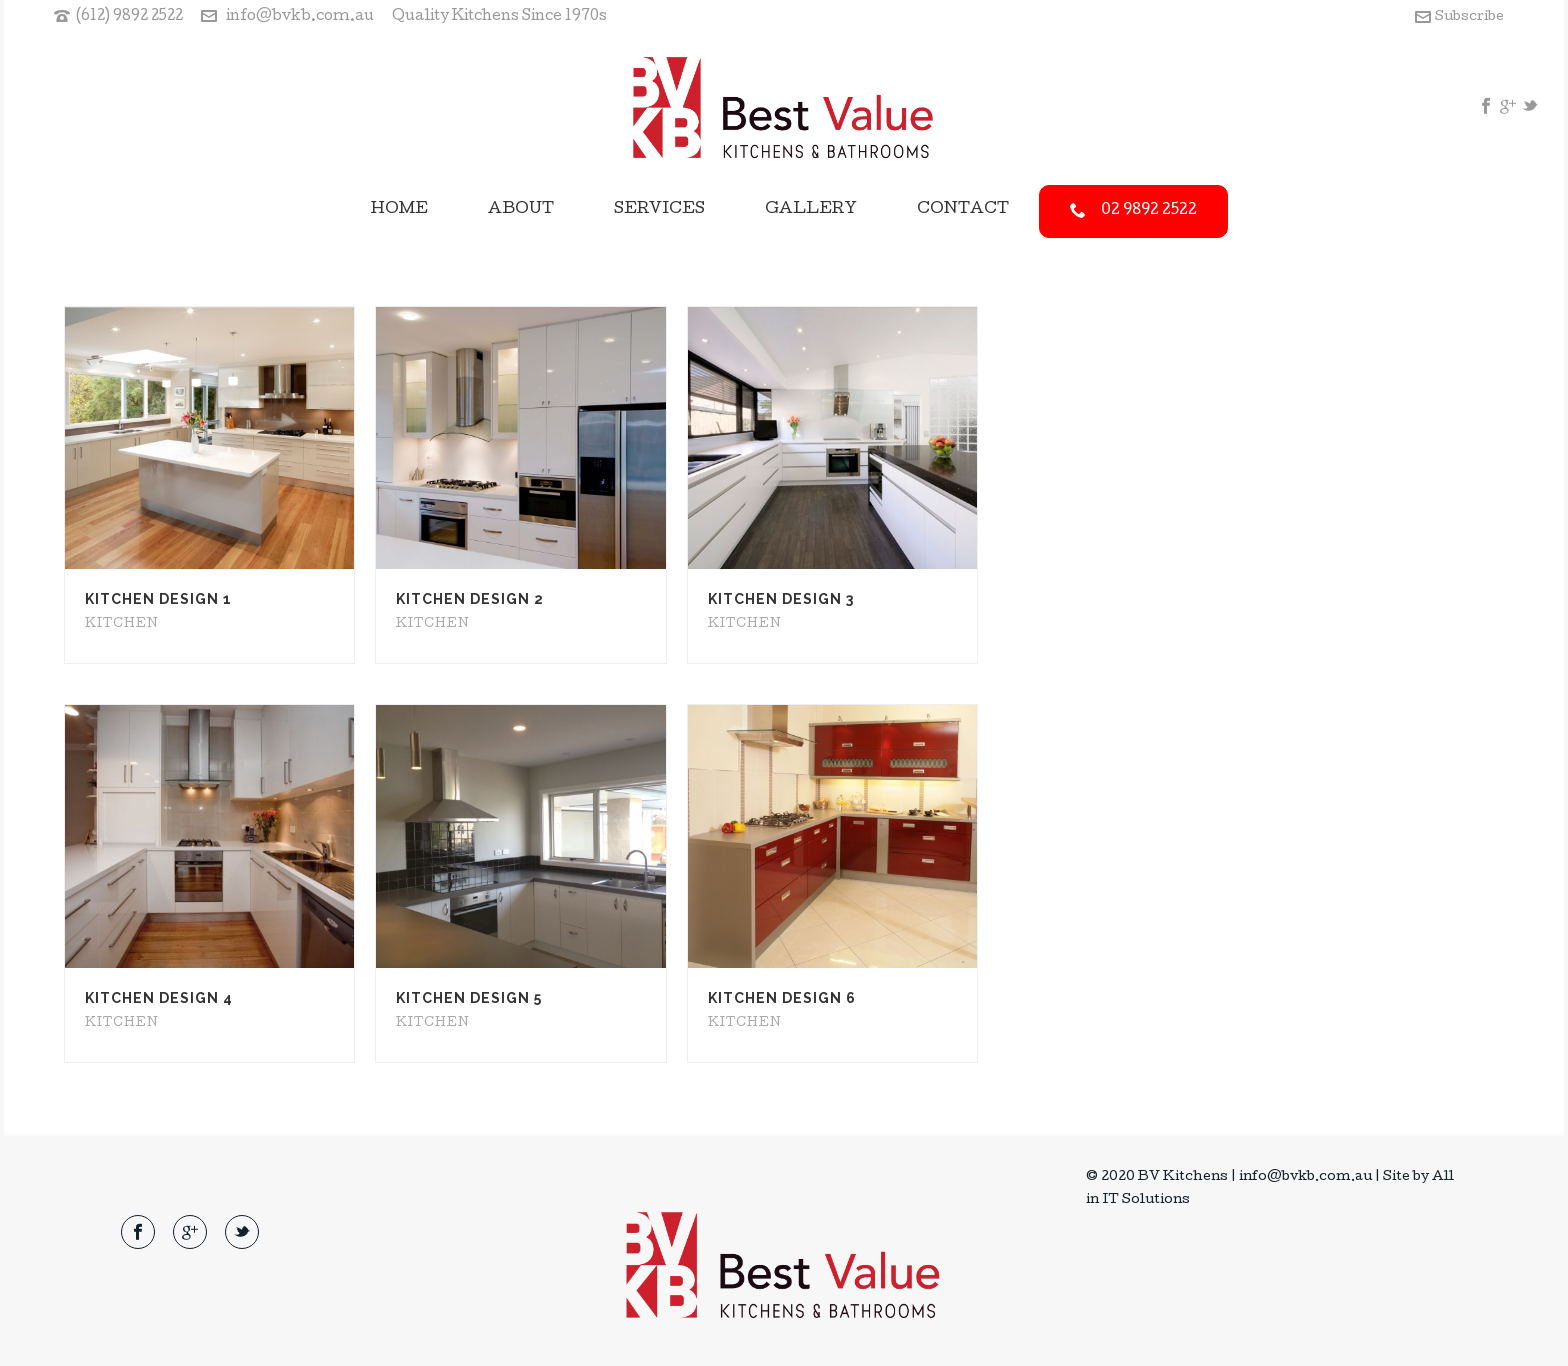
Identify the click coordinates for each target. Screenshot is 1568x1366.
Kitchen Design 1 (158, 599)
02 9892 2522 (1133, 210)
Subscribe (1459, 17)
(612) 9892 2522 (129, 17)
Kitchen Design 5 (469, 998)
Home (399, 210)
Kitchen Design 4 (159, 998)
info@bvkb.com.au (300, 17)
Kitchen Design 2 (470, 599)
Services (659, 210)
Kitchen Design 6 (782, 998)
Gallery (811, 210)
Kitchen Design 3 (781, 599)
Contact (963, 210)
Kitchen (122, 625)
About (521, 210)
